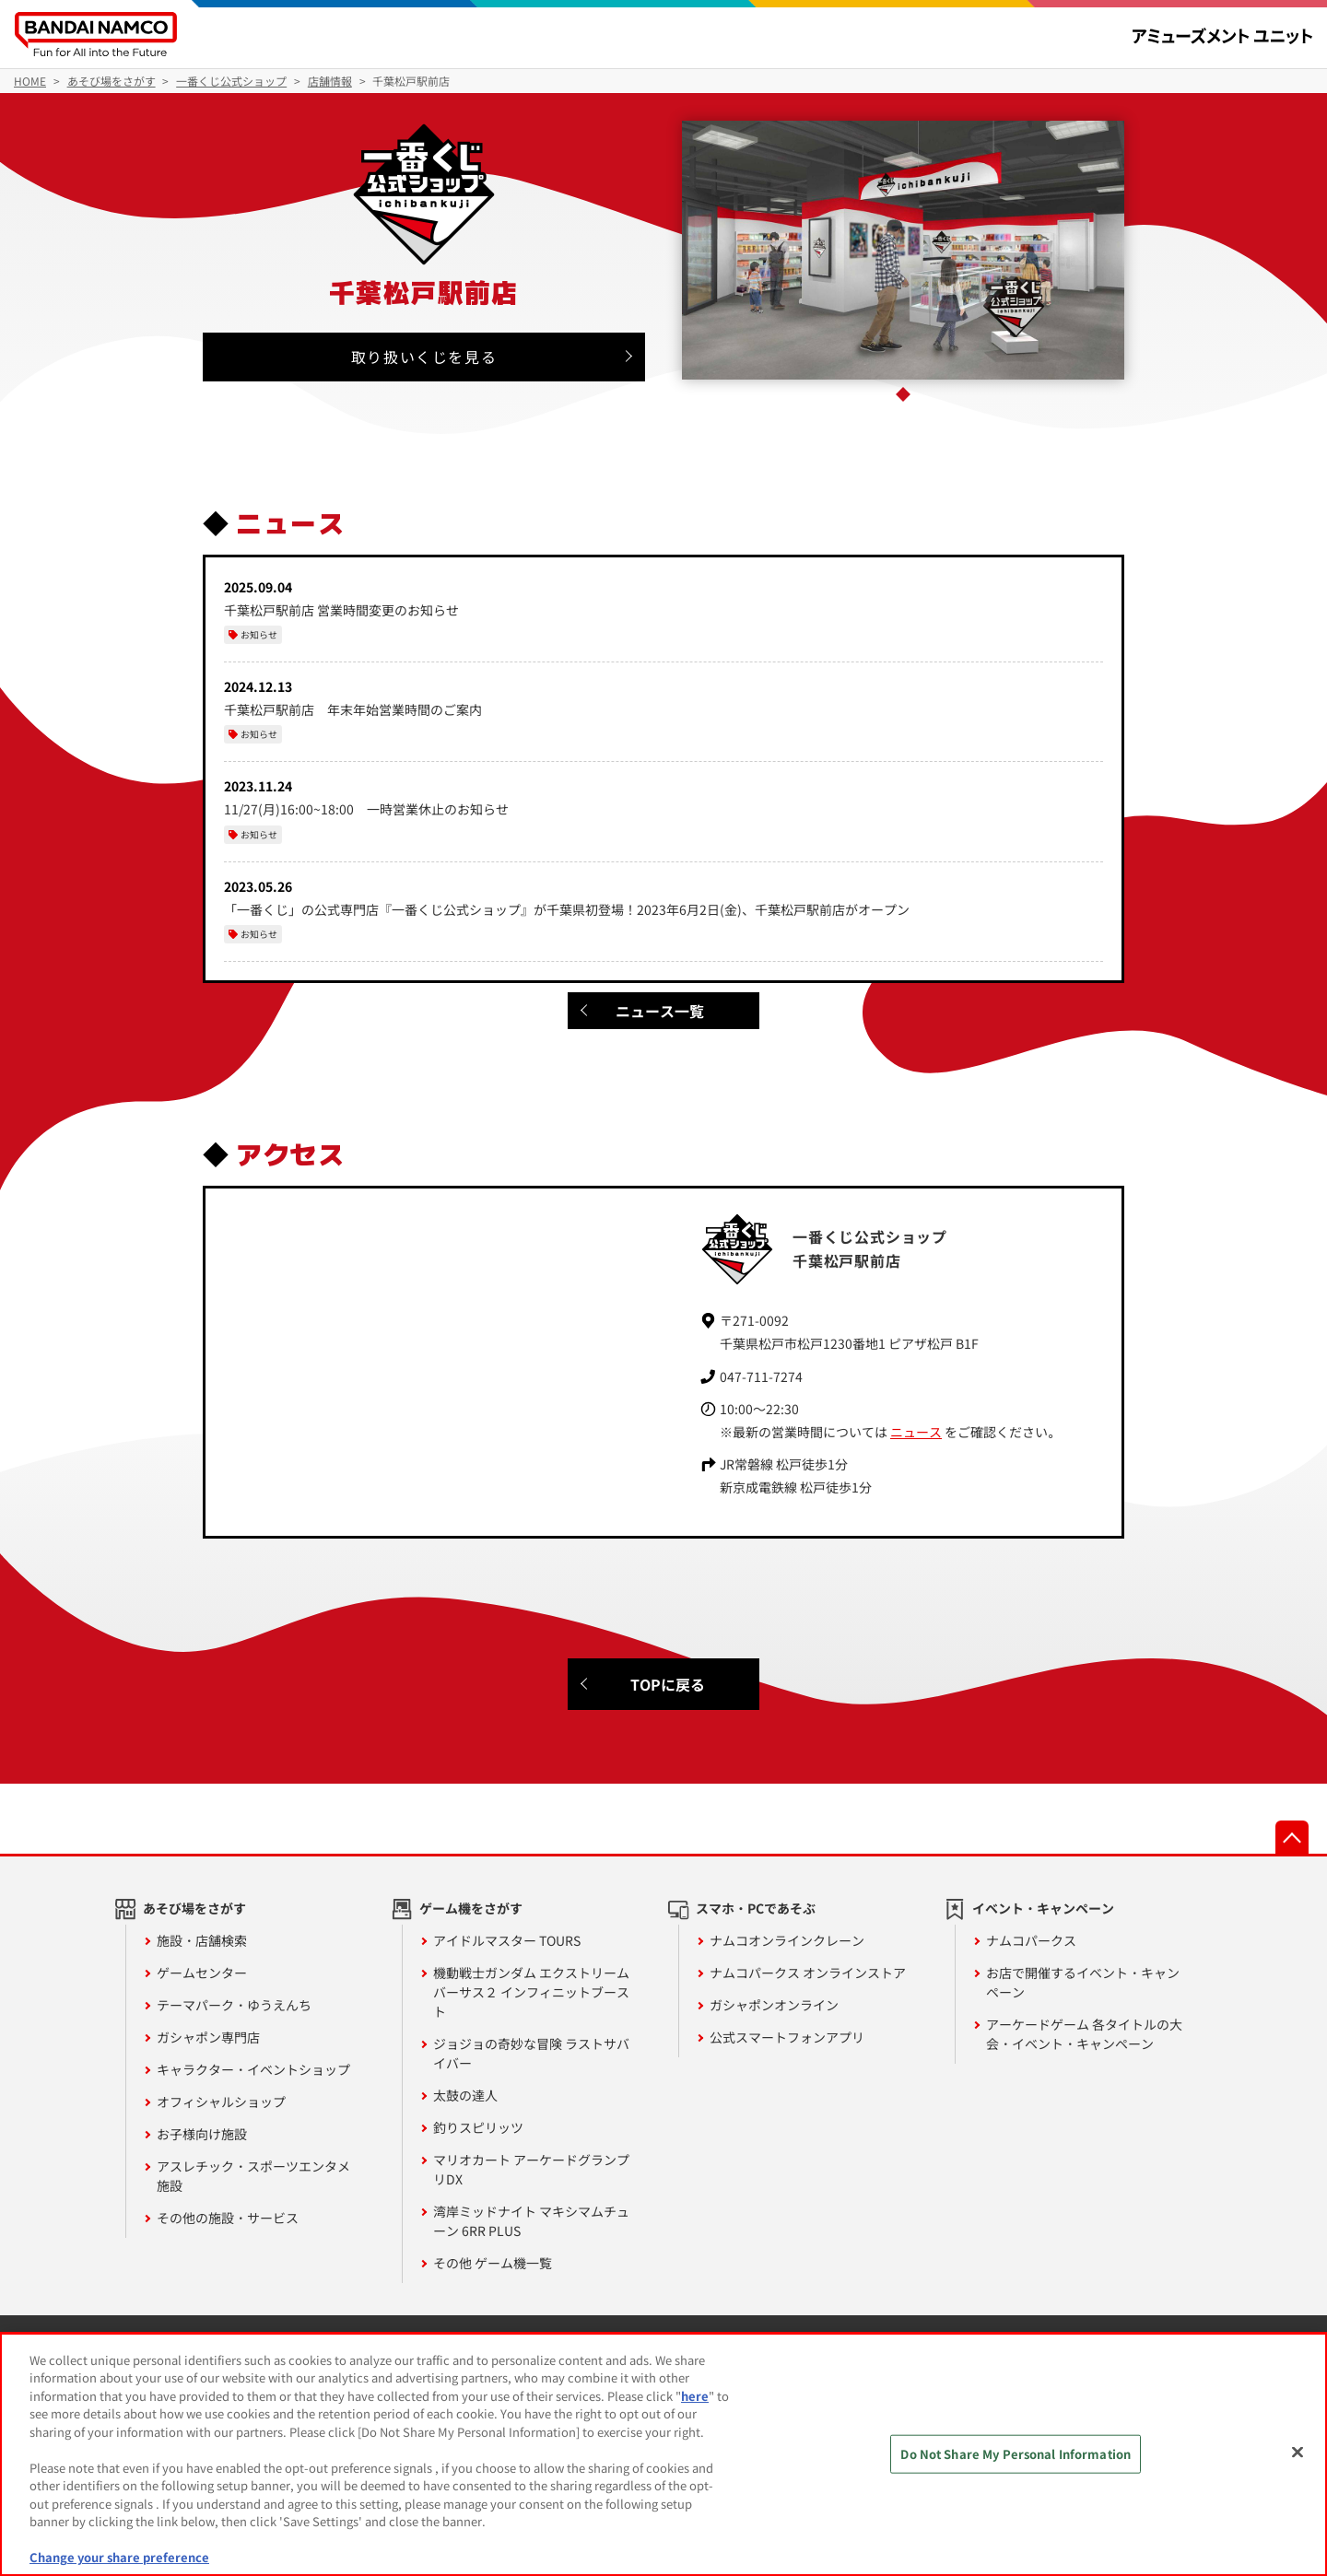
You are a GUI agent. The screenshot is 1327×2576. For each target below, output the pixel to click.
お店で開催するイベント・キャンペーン (1083, 1982)
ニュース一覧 (660, 1011)
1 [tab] (903, 394)
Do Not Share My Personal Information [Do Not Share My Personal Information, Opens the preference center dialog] (1015, 2454)
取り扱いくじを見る (424, 356)
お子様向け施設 (202, 2134)
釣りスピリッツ (478, 2127)
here (695, 2396)
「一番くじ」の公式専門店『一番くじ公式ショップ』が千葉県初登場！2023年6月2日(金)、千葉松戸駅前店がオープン (567, 909)
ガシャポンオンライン (774, 2005)
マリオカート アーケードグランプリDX (531, 2169)
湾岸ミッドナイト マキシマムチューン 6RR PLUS (531, 2221)
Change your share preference (119, 2557)
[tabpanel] (904, 250)
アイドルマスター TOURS (507, 1940)
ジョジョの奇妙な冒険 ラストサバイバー (531, 2053)
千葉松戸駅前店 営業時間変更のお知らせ (341, 610)
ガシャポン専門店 (208, 2037)
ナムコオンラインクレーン (787, 1940)
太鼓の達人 (465, 2095)
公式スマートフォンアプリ (787, 2037)
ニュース (916, 1432)
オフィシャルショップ (221, 2101)
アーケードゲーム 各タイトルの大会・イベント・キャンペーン (1084, 2034)
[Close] (1297, 2451)
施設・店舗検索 (202, 1940)
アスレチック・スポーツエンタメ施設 (253, 2176)
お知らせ (259, 634)
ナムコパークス (1031, 1940)
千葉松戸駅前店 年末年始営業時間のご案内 (353, 709)
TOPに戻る (667, 1684)
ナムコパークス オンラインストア (808, 1972)
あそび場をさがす (194, 1908)
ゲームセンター (202, 1972)
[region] (663, 2454)
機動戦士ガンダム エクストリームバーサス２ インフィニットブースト (531, 1991)
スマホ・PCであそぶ (756, 1908)
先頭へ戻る (1292, 1837)
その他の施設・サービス (228, 2217)
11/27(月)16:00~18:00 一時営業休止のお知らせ (366, 809)
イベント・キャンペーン (1043, 1908)
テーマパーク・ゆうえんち (234, 2005)
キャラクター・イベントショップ (253, 2069)
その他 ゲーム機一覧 (492, 2263)
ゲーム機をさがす (471, 1908)
